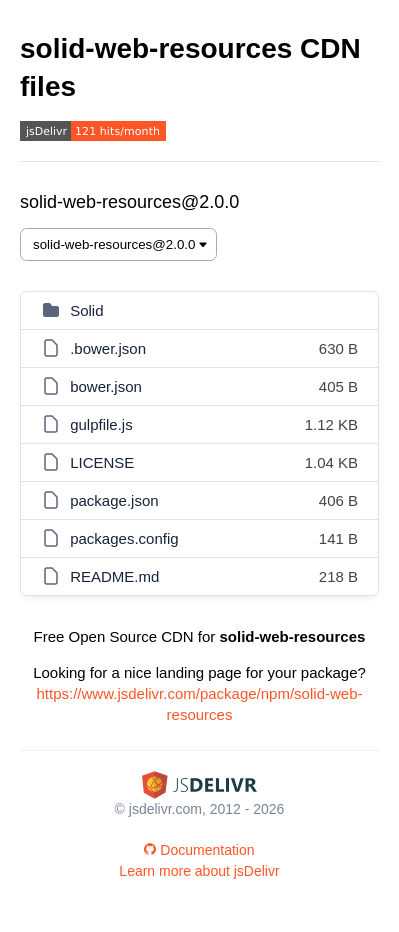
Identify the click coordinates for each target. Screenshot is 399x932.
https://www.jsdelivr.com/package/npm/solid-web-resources (200, 704)
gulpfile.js (101, 424)
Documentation (199, 850)
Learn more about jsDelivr (199, 871)
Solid (86, 310)
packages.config (124, 538)
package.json (114, 500)
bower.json (106, 386)
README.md (114, 576)
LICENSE (102, 462)
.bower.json (108, 348)
